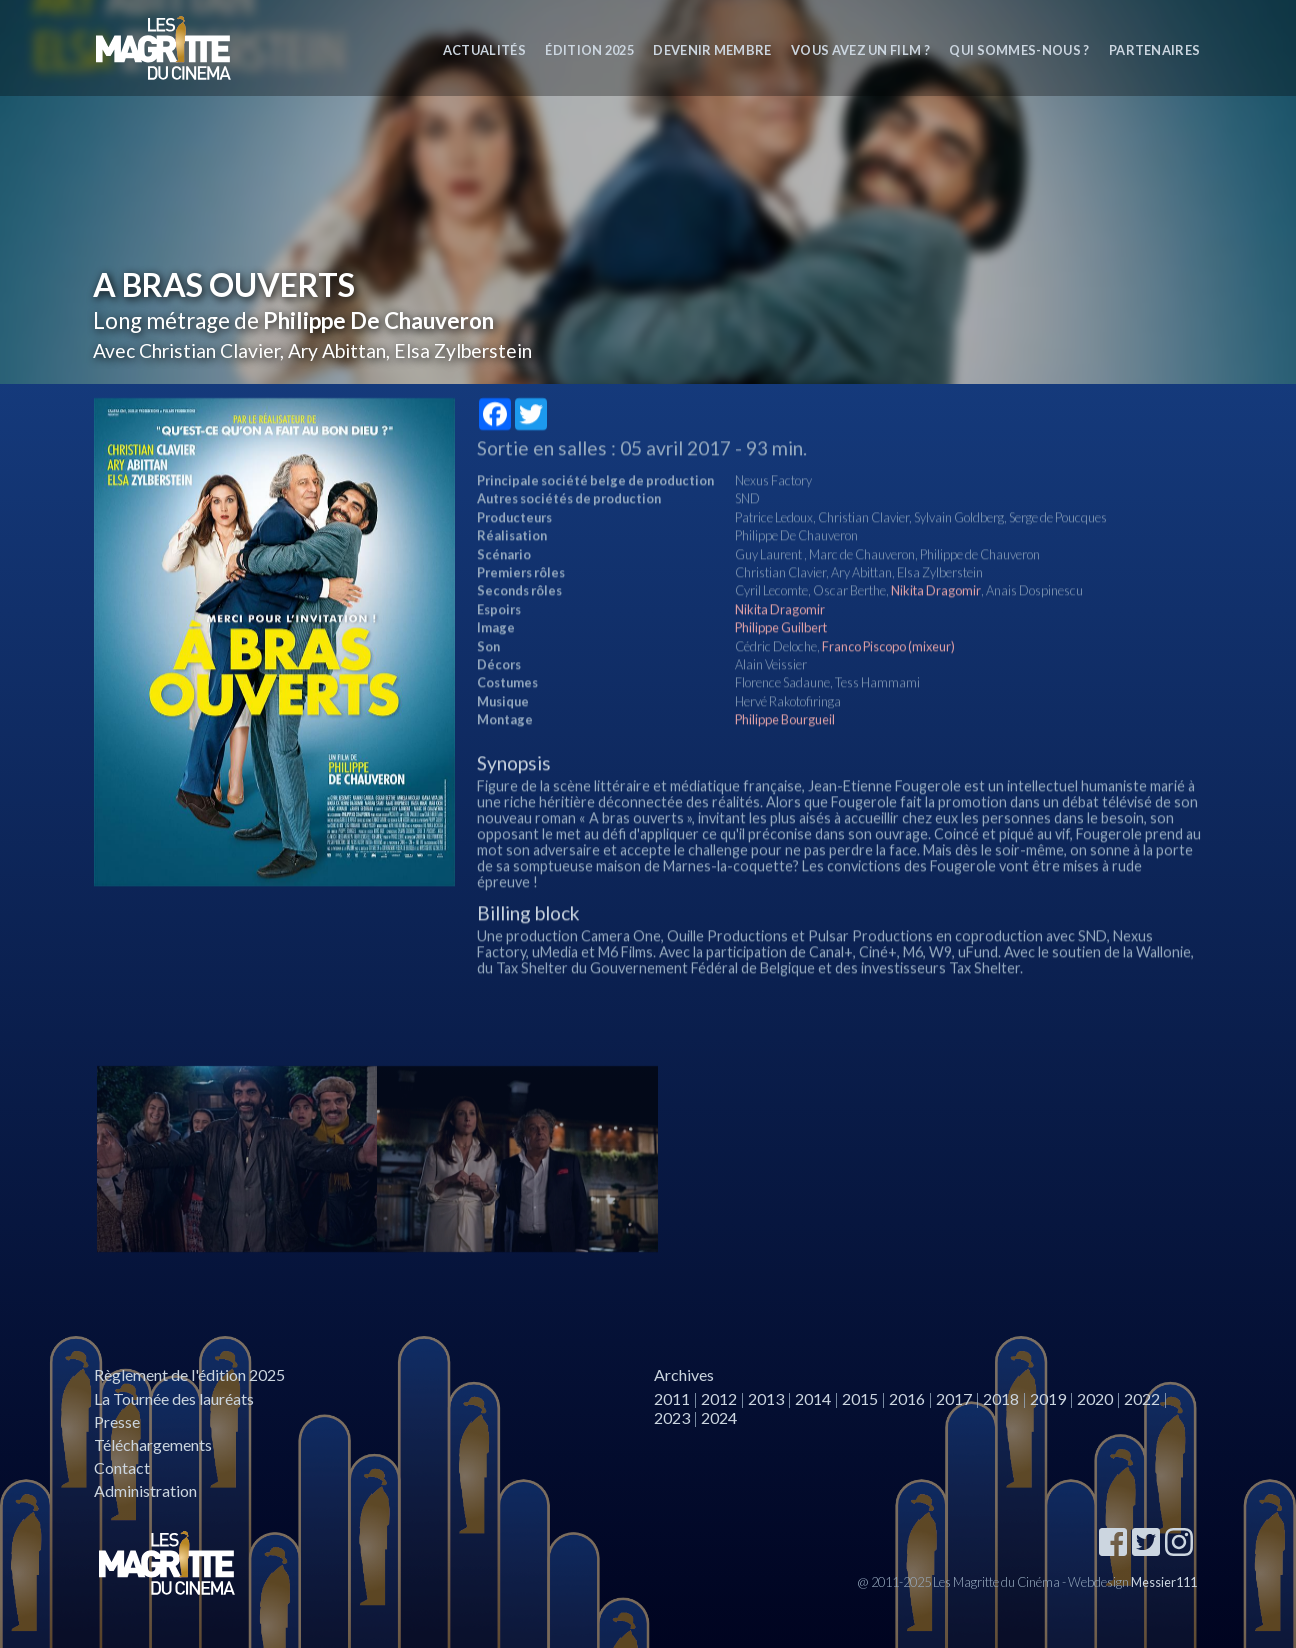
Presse (117, 1421)
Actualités (484, 50)
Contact (122, 1467)
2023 (672, 1417)
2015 (860, 1398)
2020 (1095, 1398)
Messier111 (1164, 1582)
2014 (813, 1398)
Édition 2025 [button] (589, 50)
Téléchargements (153, 1444)
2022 (1142, 1398)
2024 (719, 1417)
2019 (1048, 1398)
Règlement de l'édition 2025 (189, 1374)
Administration (145, 1490)
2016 (907, 1398)
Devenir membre (712, 50)
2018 (1001, 1398)
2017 (954, 1398)
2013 (766, 1398)
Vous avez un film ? (860, 50)
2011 (672, 1398)
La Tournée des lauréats (174, 1398)
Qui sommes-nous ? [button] (1019, 50)
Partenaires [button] (1155, 50)
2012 (719, 1398)
